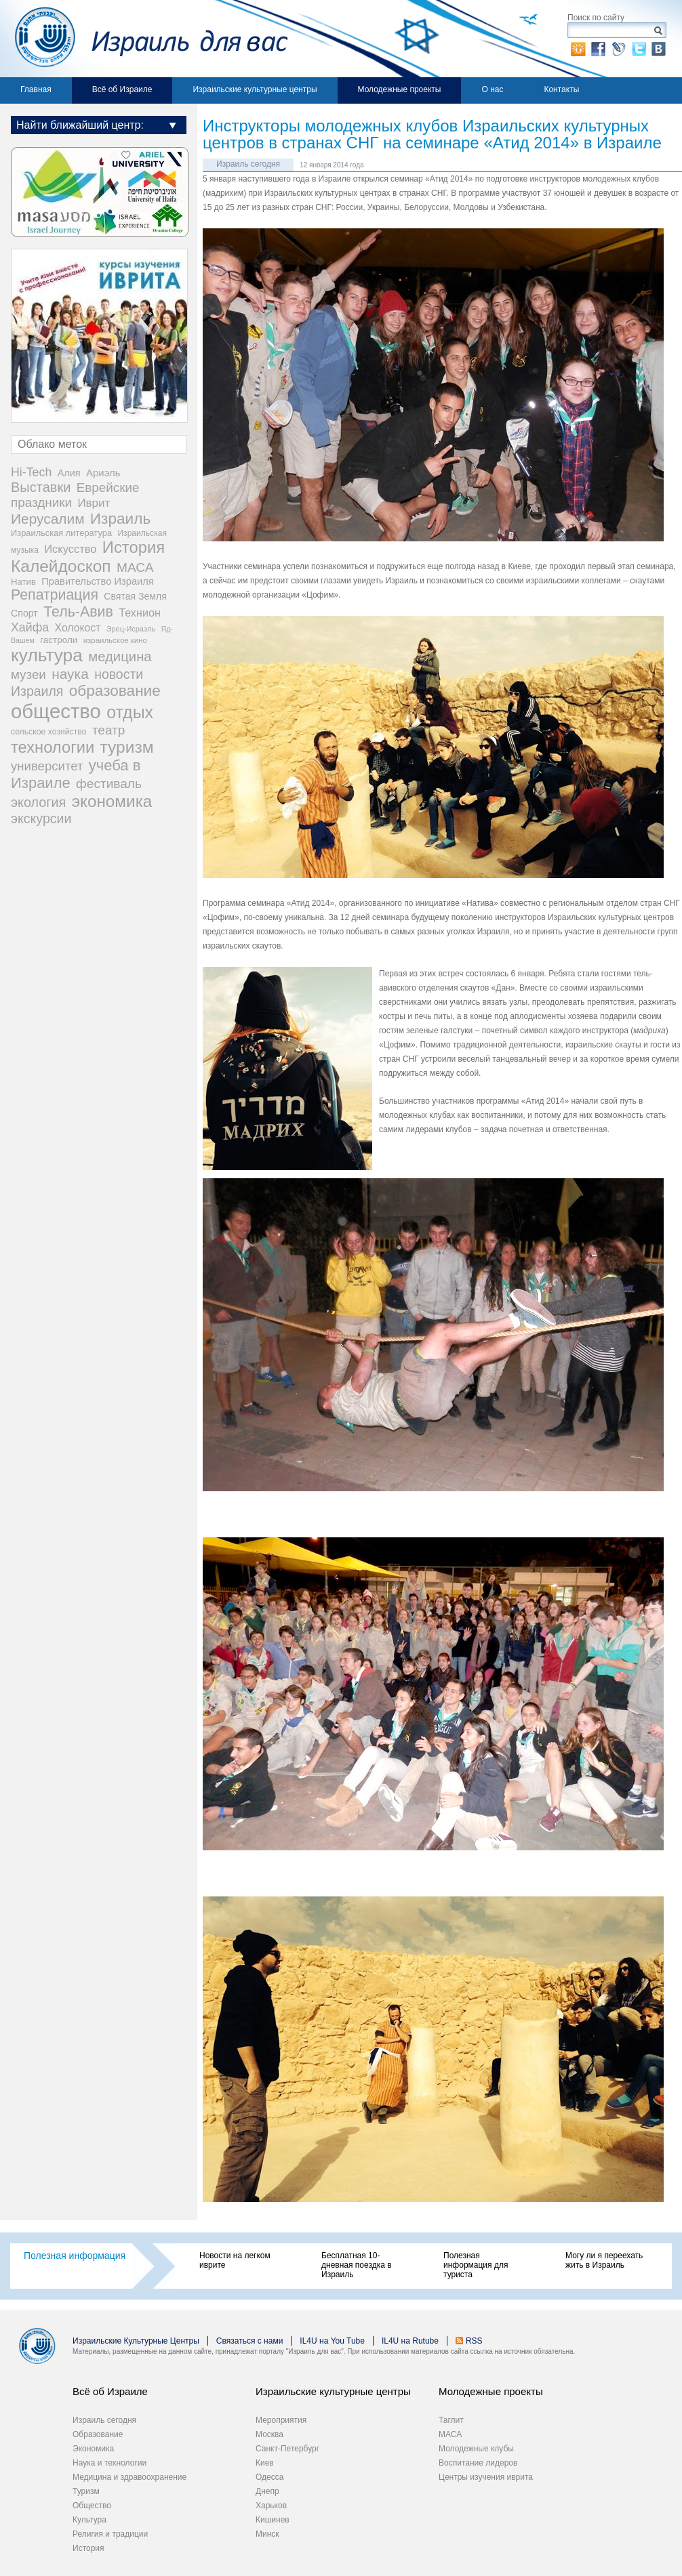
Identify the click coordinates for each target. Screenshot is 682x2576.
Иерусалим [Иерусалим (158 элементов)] (48, 518)
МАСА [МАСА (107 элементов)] (135, 567)
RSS (474, 2341)
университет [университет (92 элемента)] (47, 766)
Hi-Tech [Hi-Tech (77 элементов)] (31, 472)
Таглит (451, 2420)
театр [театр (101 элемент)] (108, 730)
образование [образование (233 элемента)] (115, 690)
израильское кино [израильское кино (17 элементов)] (115, 640)
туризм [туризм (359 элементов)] (127, 747)
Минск (267, 2534)
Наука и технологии (109, 2463)
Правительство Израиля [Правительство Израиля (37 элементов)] (97, 581)
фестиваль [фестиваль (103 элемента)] (109, 783)
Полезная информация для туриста (475, 2265)
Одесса (269, 2477)
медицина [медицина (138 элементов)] (119, 656)
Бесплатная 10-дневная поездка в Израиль (356, 2265)
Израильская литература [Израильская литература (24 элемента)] (61, 533)
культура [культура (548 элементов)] (47, 655)
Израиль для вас (144, 38)
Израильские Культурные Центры (136, 2341)
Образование (98, 2434)
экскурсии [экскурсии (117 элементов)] (41, 818)
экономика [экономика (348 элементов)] (112, 801)
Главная (36, 89)
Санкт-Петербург (287, 2448)
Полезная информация (74, 2255)
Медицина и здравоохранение (129, 2477)
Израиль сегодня (248, 164)
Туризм (86, 2491)
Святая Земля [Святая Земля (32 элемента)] (135, 596)
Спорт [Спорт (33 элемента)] (24, 613)
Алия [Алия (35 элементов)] (69, 473)
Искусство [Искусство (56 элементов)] (70, 549)
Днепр (267, 2491)
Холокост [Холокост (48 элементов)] (78, 627)
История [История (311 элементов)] (133, 547)
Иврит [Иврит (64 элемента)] (93, 503)
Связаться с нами (249, 2341)
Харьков (271, 2505)
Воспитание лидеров (478, 2463)
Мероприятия (281, 2420)
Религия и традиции (110, 2534)
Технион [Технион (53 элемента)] (140, 612)
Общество (92, 2505)
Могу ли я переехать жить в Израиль (604, 2260)
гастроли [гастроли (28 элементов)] (58, 640)
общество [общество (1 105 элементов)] (56, 711)
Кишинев (272, 2520)
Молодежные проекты (399, 89)
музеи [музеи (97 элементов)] (28, 674)
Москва (269, 2434)
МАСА (450, 2434)
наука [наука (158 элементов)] (70, 674)
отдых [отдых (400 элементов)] (129, 712)
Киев (265, 2463)
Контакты (561, 89)
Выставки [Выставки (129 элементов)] (41, 487)
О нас (492, 89)
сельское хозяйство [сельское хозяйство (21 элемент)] (49, 731)
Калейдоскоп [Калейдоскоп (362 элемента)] (61, 566)
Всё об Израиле (122, 89)
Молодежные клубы (476, 2448)
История (88, 2548)
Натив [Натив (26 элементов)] (23, 582)
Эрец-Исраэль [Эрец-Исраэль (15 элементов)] (130, 629)
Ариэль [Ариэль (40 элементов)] (103, 472)
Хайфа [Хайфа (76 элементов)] (30, 627)
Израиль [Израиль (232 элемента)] (120, 518)
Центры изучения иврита (486, 2477)
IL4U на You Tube (332, 2341)
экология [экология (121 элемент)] (38, 802)
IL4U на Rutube (410, 2341)
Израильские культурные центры (255, 89)
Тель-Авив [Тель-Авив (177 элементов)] (78, 612)
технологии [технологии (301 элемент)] (52, 747)
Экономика (93, 2448)
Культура (89, 2520)
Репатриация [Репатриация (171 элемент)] (54, 595)
